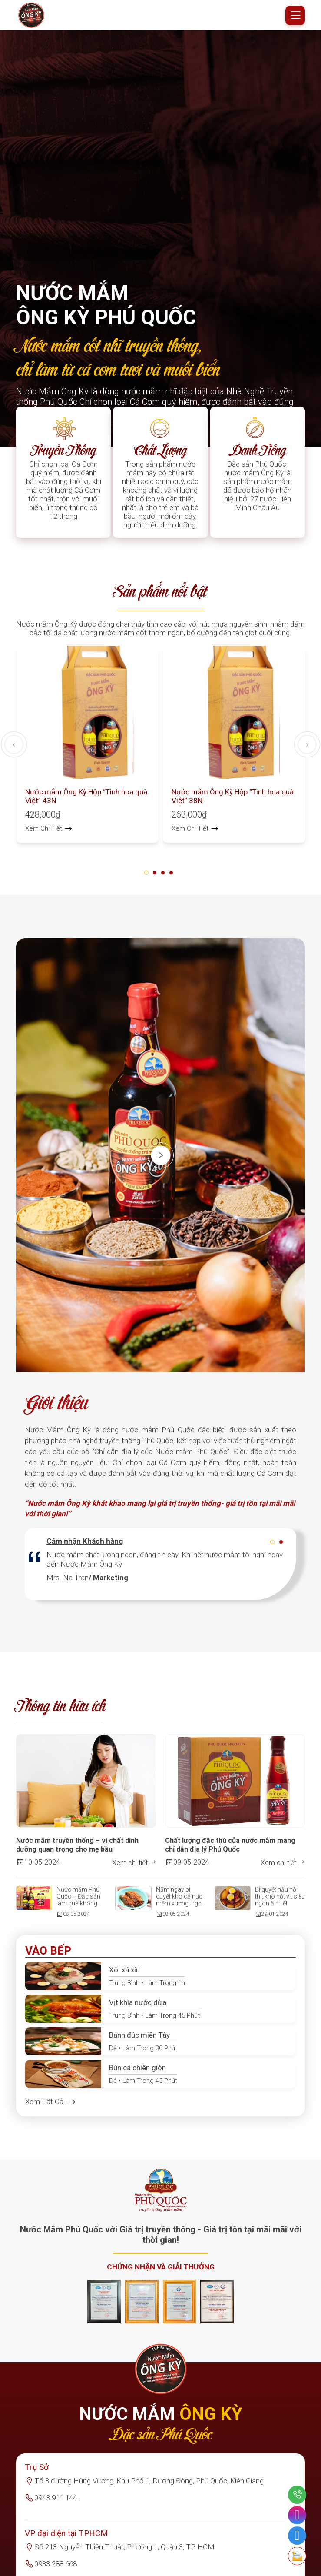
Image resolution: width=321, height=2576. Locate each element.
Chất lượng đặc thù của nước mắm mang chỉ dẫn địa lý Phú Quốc (230, 1851)
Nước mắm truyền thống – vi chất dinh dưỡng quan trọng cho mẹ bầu (77, 1851)
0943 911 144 (55, 2504)
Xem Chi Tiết (49, 835)
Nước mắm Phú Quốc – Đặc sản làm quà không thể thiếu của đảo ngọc (79, 1903)
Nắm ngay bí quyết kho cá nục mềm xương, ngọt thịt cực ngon (179, 1903)
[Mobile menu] (295, 15)
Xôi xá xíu (124, 1976)
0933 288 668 (55, 2570)
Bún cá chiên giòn (137, 2074)
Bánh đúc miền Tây (139, 2042)
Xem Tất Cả (51, 2109)
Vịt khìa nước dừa (137, 2009)
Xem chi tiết (134, 1869)
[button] (148, 879)
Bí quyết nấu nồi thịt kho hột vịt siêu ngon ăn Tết (280, 1903)
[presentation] (14, 751)
